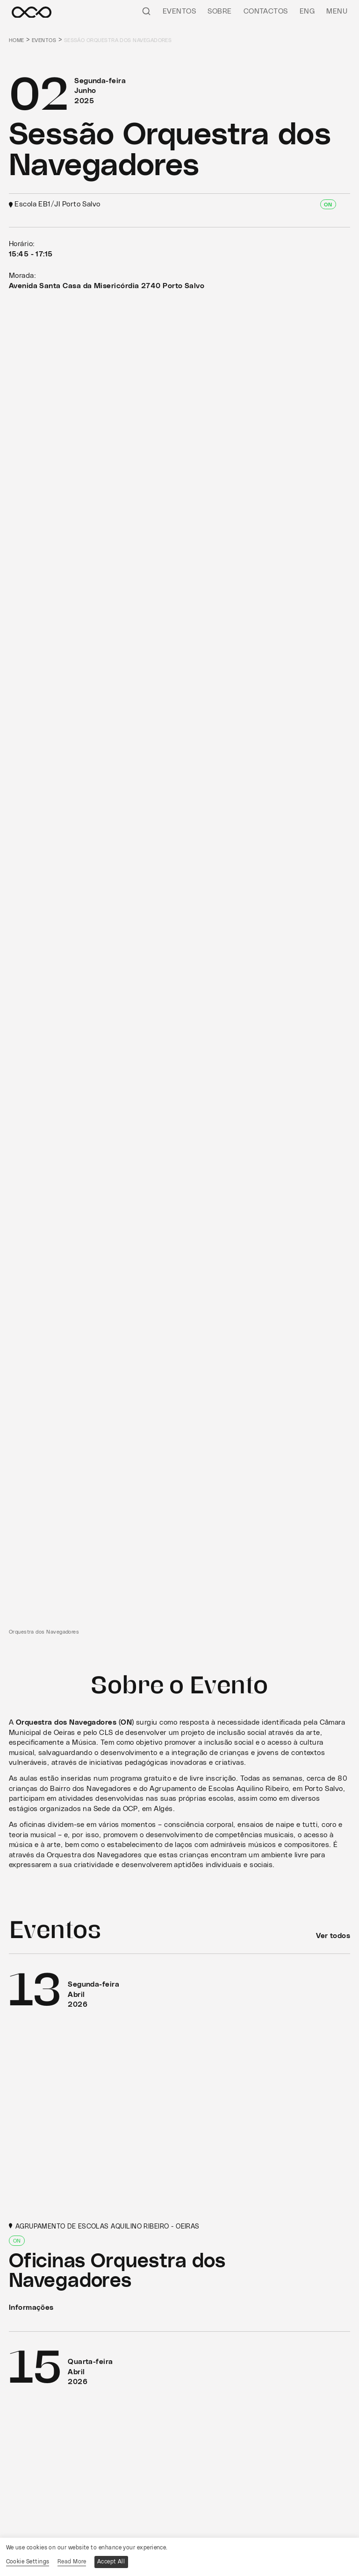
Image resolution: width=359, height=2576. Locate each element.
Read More (71, 2561)
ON (328, 204)
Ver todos (333, 1935)
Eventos (179, 11)
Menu (336, 11)
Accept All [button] (111, 2561)
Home (16, 40)
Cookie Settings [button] (28, 2561)
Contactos (266, 11)
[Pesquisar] (146, 11)
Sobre (219, 11)
